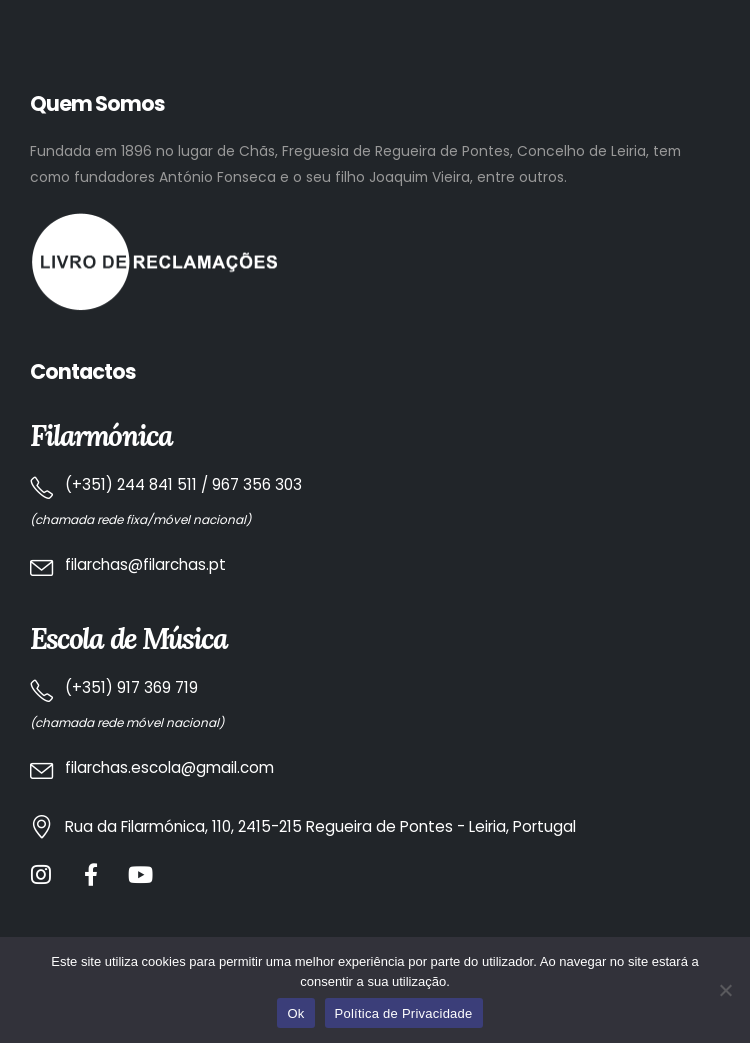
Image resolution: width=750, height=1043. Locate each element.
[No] (725, 990)
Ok (295, 1013)
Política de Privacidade (404, 1013)
